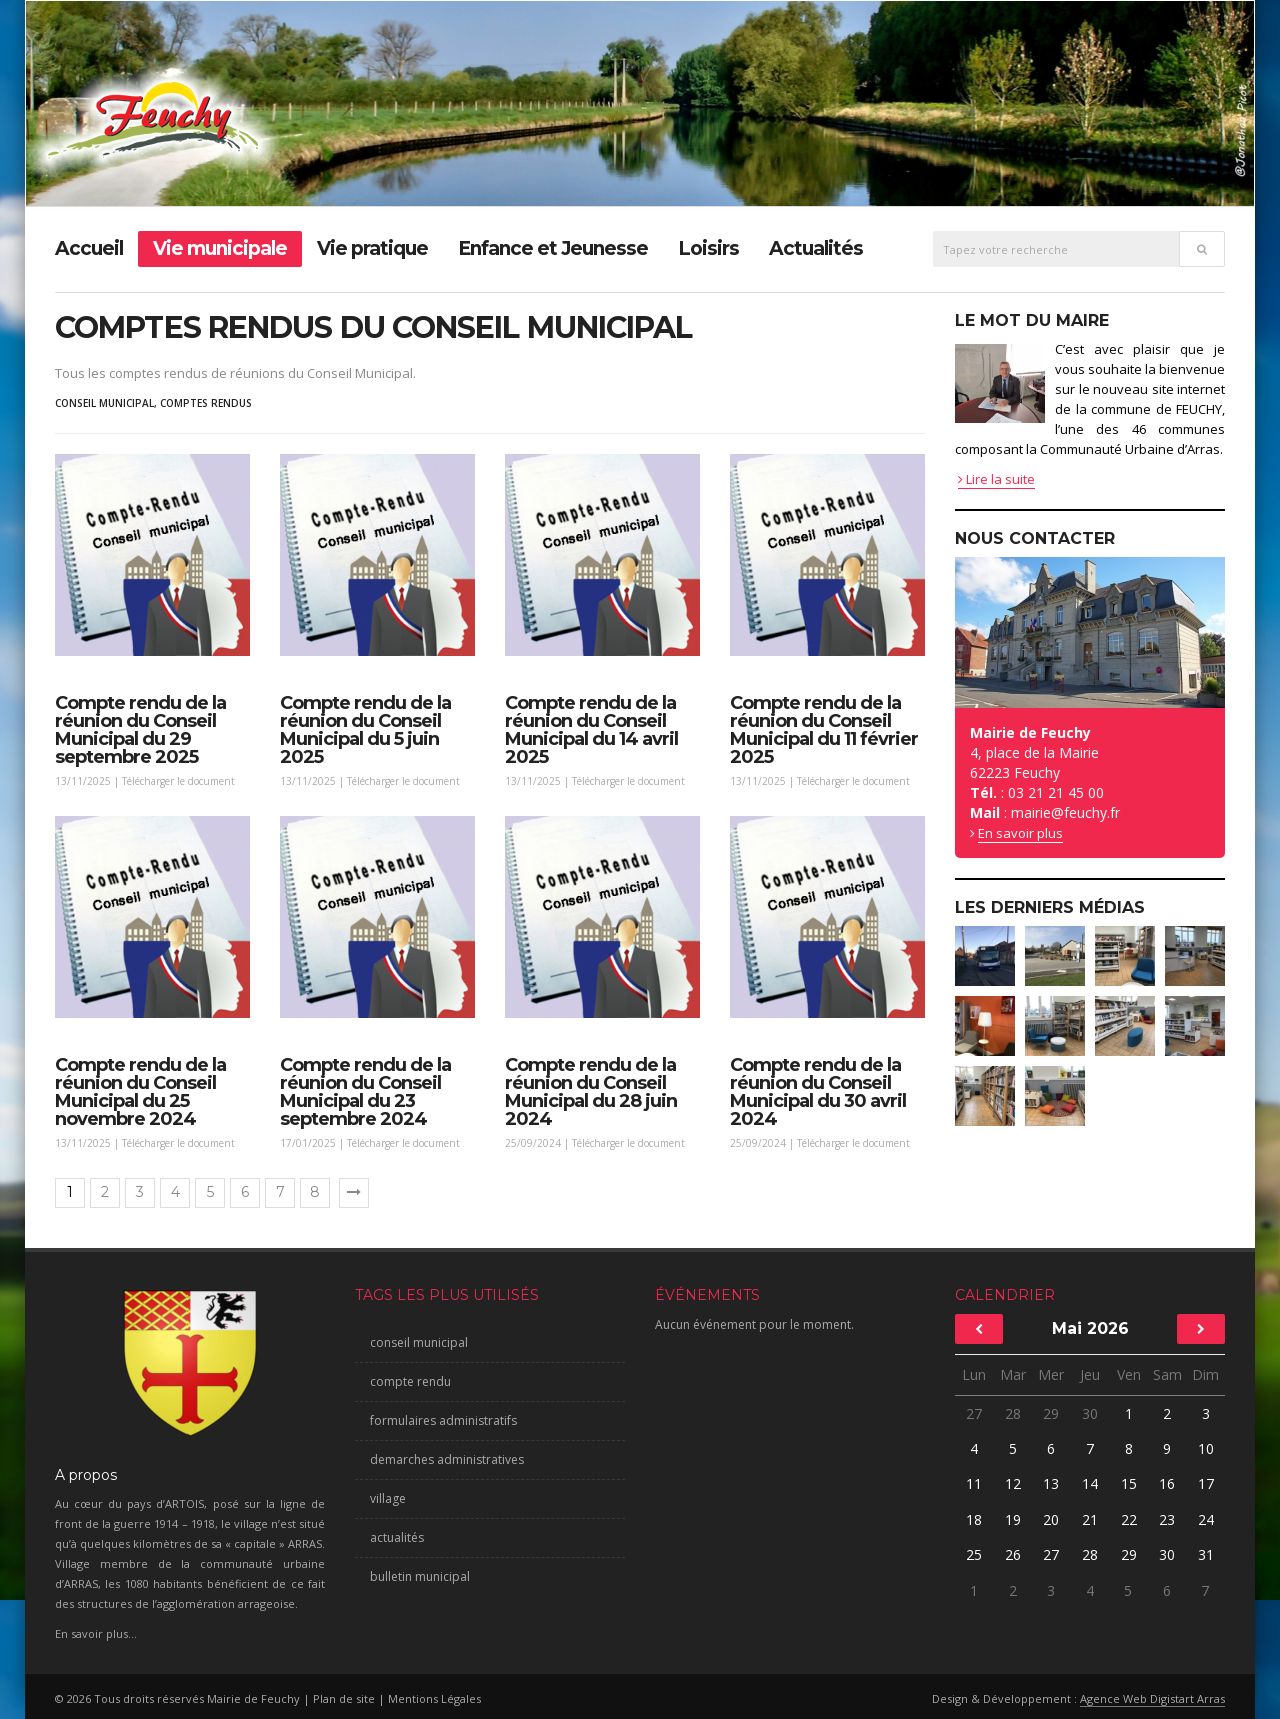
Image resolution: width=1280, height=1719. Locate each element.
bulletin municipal (420, 1576)
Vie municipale (220, 248)
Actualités (816, 248)
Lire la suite (996, 479)
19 (1013, 1519)
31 (1205, 1554)
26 (1012, 1554)
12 (1013, 1483)
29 (1051, 1413)
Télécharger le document (178, 781)
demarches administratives (447, 1459)
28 (1013, 1413)
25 (974, 1554)
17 (1206, 1483)
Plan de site (344, 1698)
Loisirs (708, 248)
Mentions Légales (434, 1698)
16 (1167, 1483)
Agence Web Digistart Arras (1152, 1698)
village (388, 1498)
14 (1090, 1483)
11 (974, 1483)
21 (1090, 1519)
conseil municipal (104, 403)
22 (1129, 1519)
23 (1166, 1519)
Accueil (89, 248)
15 (1129, 1483)
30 (1090, 1413)
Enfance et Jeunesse (553, 248)
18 (974, 1519)
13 (1051, 1483)
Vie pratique (372, 248)
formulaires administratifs (443, 1420)
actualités (397, 1537)
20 (1052, 1519)
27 (974, 1413)
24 (1205, 1519)
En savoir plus (1020, 833)
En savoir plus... (96, 1633)
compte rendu (410, 1381)
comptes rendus (206, 403)
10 (1206, 1448)
